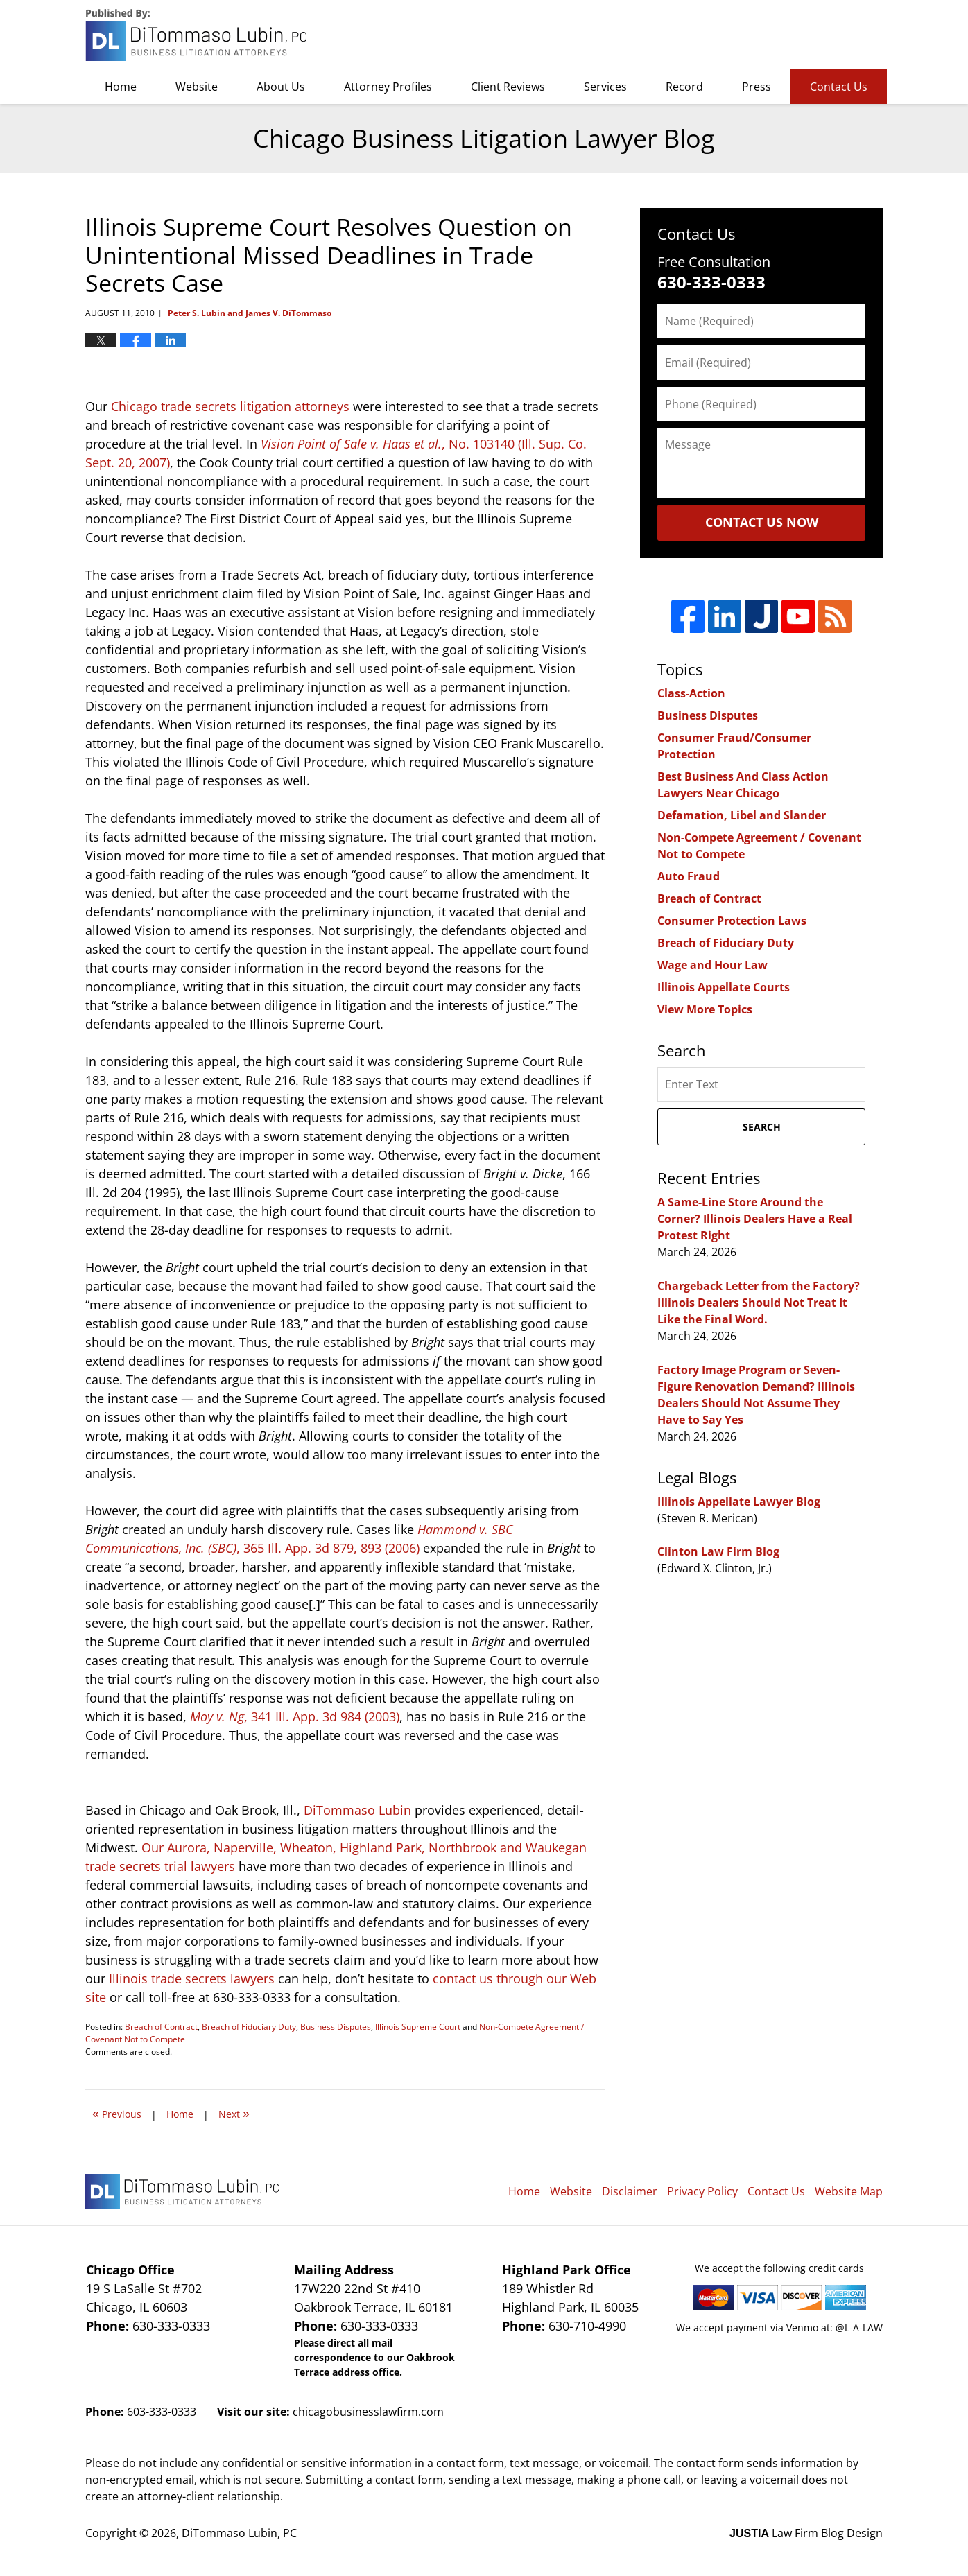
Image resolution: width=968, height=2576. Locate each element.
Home (121, 86)
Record (684, 86)
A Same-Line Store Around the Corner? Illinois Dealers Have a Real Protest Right (754, 1218)
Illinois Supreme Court (417, 2027)
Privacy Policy (702, 2191)
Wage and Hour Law (712, 965)
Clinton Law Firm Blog (718, 1551)
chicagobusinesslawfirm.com (368, 2411)
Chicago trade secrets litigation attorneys (230, 406)
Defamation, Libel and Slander (741, 815)
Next (234, 2112)
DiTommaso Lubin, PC (820, 35)
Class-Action (691, 693)
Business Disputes (335, 2027)
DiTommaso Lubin (357, 1810)
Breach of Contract (161, 2027)
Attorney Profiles (388, 86)
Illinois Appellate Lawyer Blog (738, 1501)
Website (196, 86)
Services (605, 86)
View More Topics (704, 1009)
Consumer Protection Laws (731, 920)
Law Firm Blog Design (806, 2533)
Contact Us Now (761, 522)
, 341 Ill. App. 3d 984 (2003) (294, 1716)
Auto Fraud (688, 876)
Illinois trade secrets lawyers (192, 1978)
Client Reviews (508, 86)
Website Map (849, 2191)
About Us (281, 86)
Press (756, 86)
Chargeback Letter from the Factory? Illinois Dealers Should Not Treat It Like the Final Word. (758, 1302)
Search (762, 1126)
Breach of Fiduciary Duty (249, 2027)
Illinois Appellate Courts (723, 987)
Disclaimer (629, 2191)
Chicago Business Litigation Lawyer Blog (197, 35)
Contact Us (838, 86)
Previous (116, 2112)
